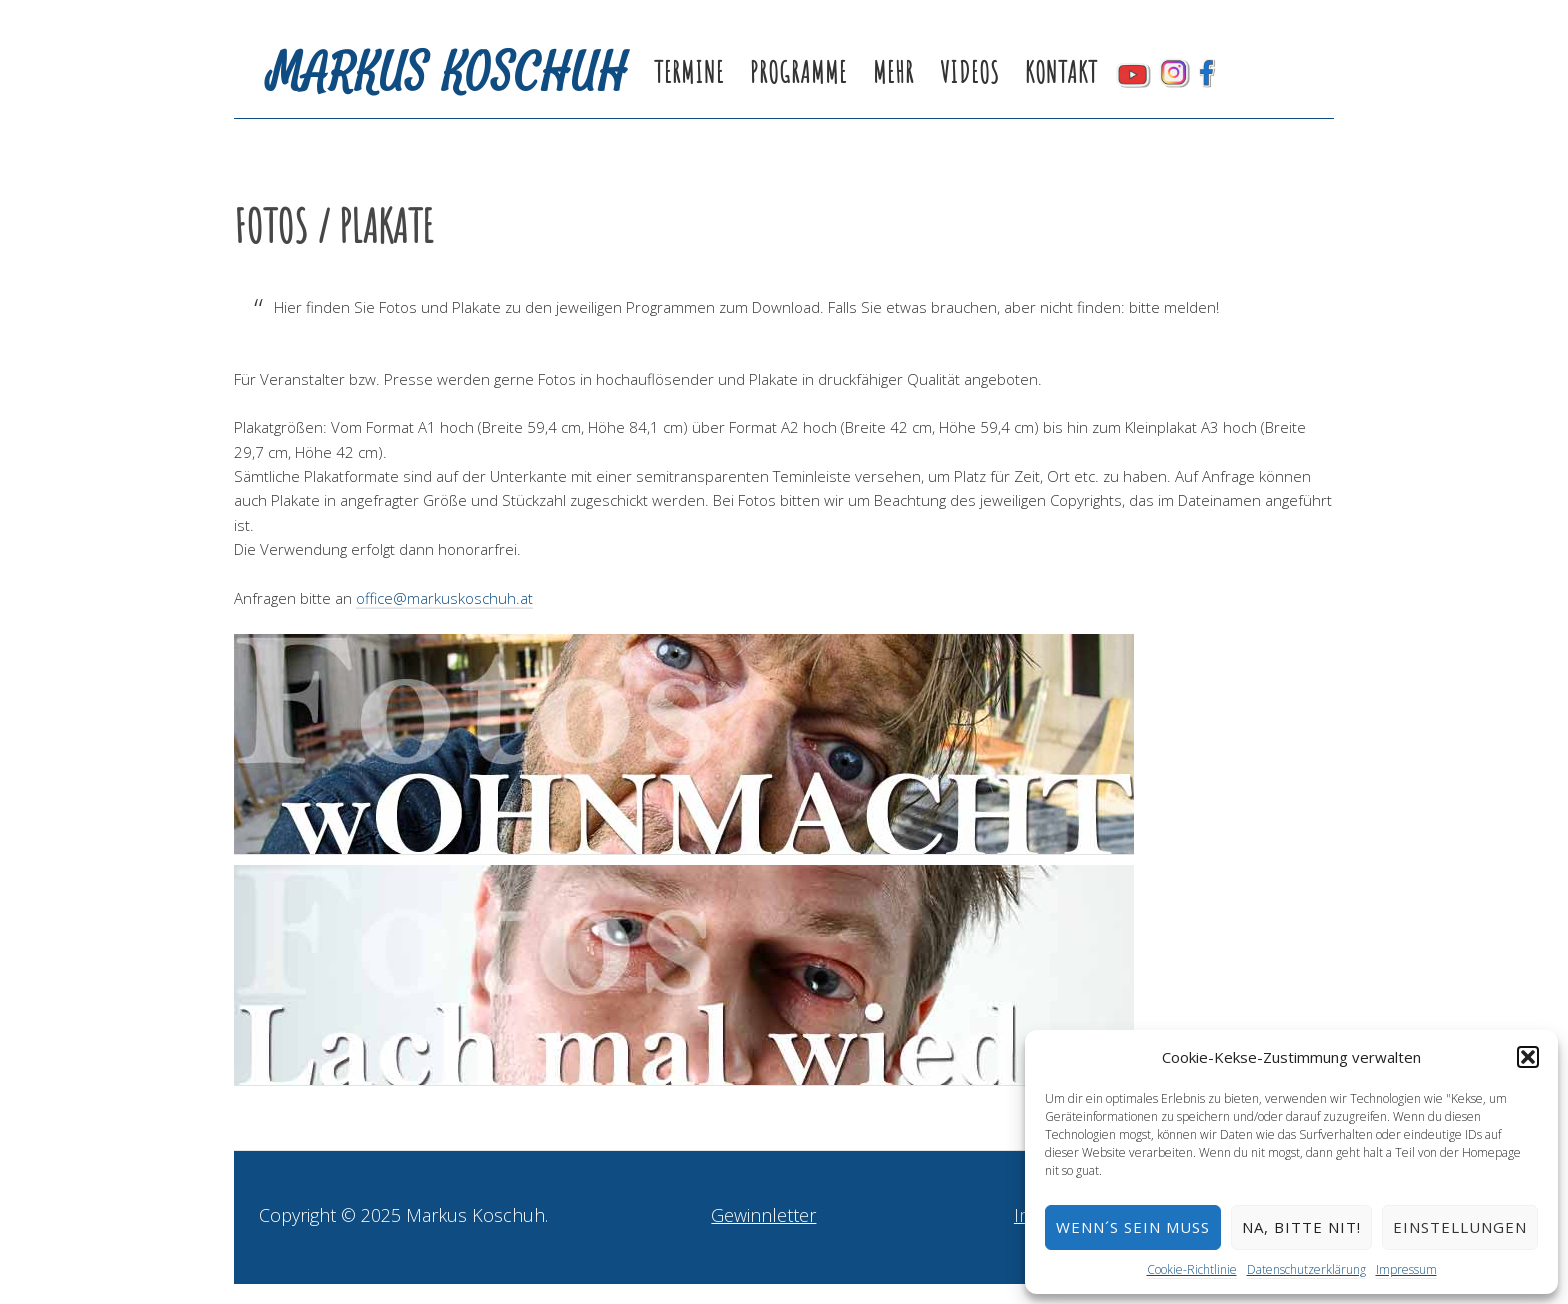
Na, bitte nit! (1301, 1227)
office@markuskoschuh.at (444, 598)
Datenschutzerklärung (1306, 1269)
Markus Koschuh (448, 73)
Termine (689, 72)
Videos (969, 72)
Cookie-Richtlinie (1192, 1269)
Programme (798, 72)
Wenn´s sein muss (1133, 1227)
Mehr (893, 72)
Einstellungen (1460, 1227)
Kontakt (1061, 72)
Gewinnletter (763, 1215)
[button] (1528, 1057)
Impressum (1406, 1269)
